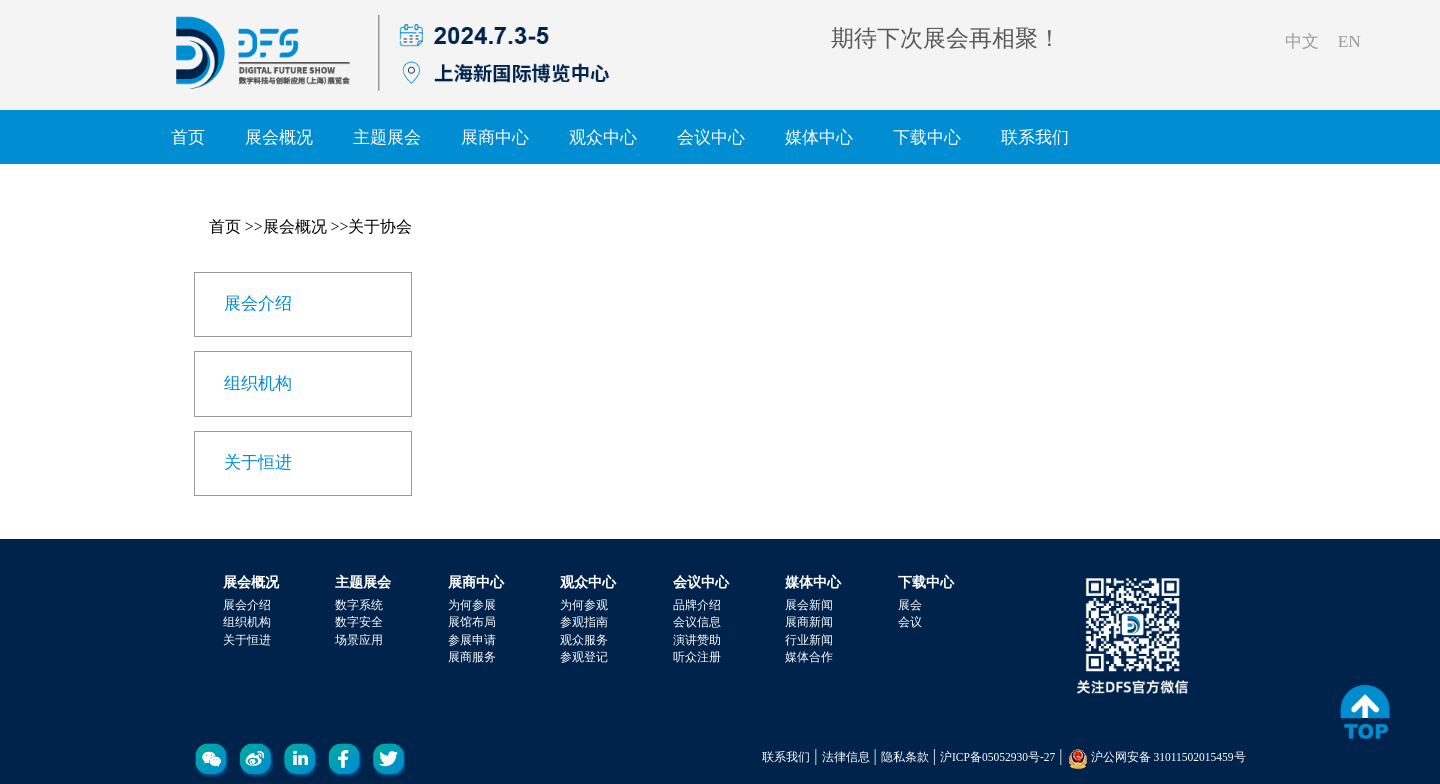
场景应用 (359, 640)
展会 (910, 605)
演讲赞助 (697, 640)
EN (1349, 41)
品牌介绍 (697, 605)
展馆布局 (472, 622)
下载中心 (927, 137)
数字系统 (359, 605)
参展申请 (472, 640)
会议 (910, 622)
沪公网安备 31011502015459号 (1168, 757)
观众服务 (584, 640)
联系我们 (1035, 137)
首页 (188, 137)
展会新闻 (809, 605)
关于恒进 (247, 640)
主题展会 (387, 137)
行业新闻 (809, 640)
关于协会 (380, 226)
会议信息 (697, 622)
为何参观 (584, 605)
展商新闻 (809, 622)
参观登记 (584, 657)
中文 (1302, 41)
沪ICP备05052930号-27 (997, 757)
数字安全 (359, 622)
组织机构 (247, 622)
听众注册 (697, 657)
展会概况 (279, 137)
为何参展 (472, 605)
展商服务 (472, 657)
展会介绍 (247, 605)
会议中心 (711, 137)
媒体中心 (819, 137)
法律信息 (846, 757)
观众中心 (603, 137)
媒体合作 (809, 657)
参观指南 (584, 622)
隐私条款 (905, 757)
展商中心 (495, 137)
